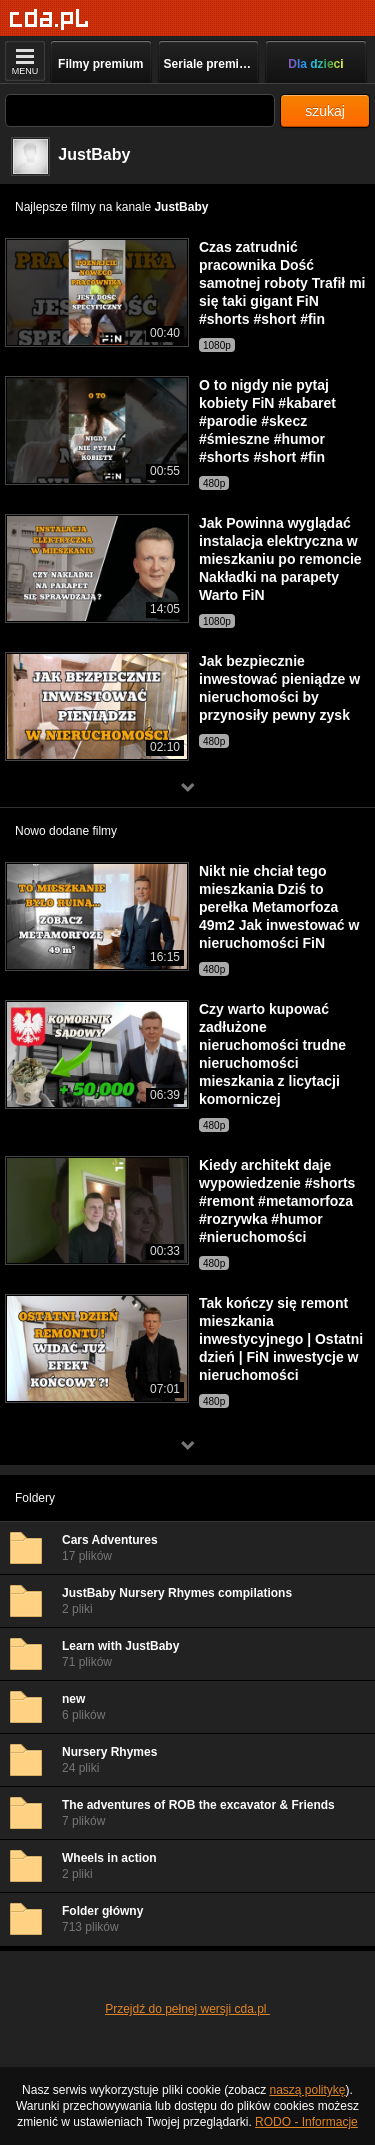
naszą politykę (308, 2090)
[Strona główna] (49, 19)
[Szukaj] (140, 110)
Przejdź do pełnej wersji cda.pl (187, 2009)
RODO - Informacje (306, 2122)
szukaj (325, 111)
